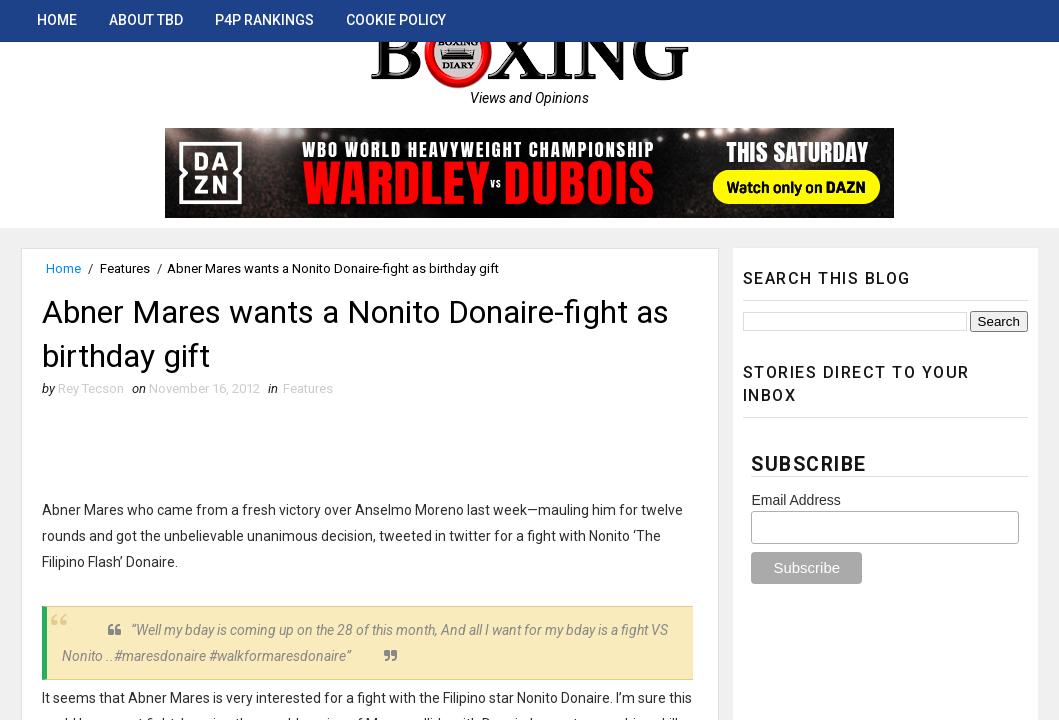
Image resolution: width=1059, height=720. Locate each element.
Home (57, 20)
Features (125, 268)
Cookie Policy (396, 20)
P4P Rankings (264, 20)
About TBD (146, 20)
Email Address (795, 500)
